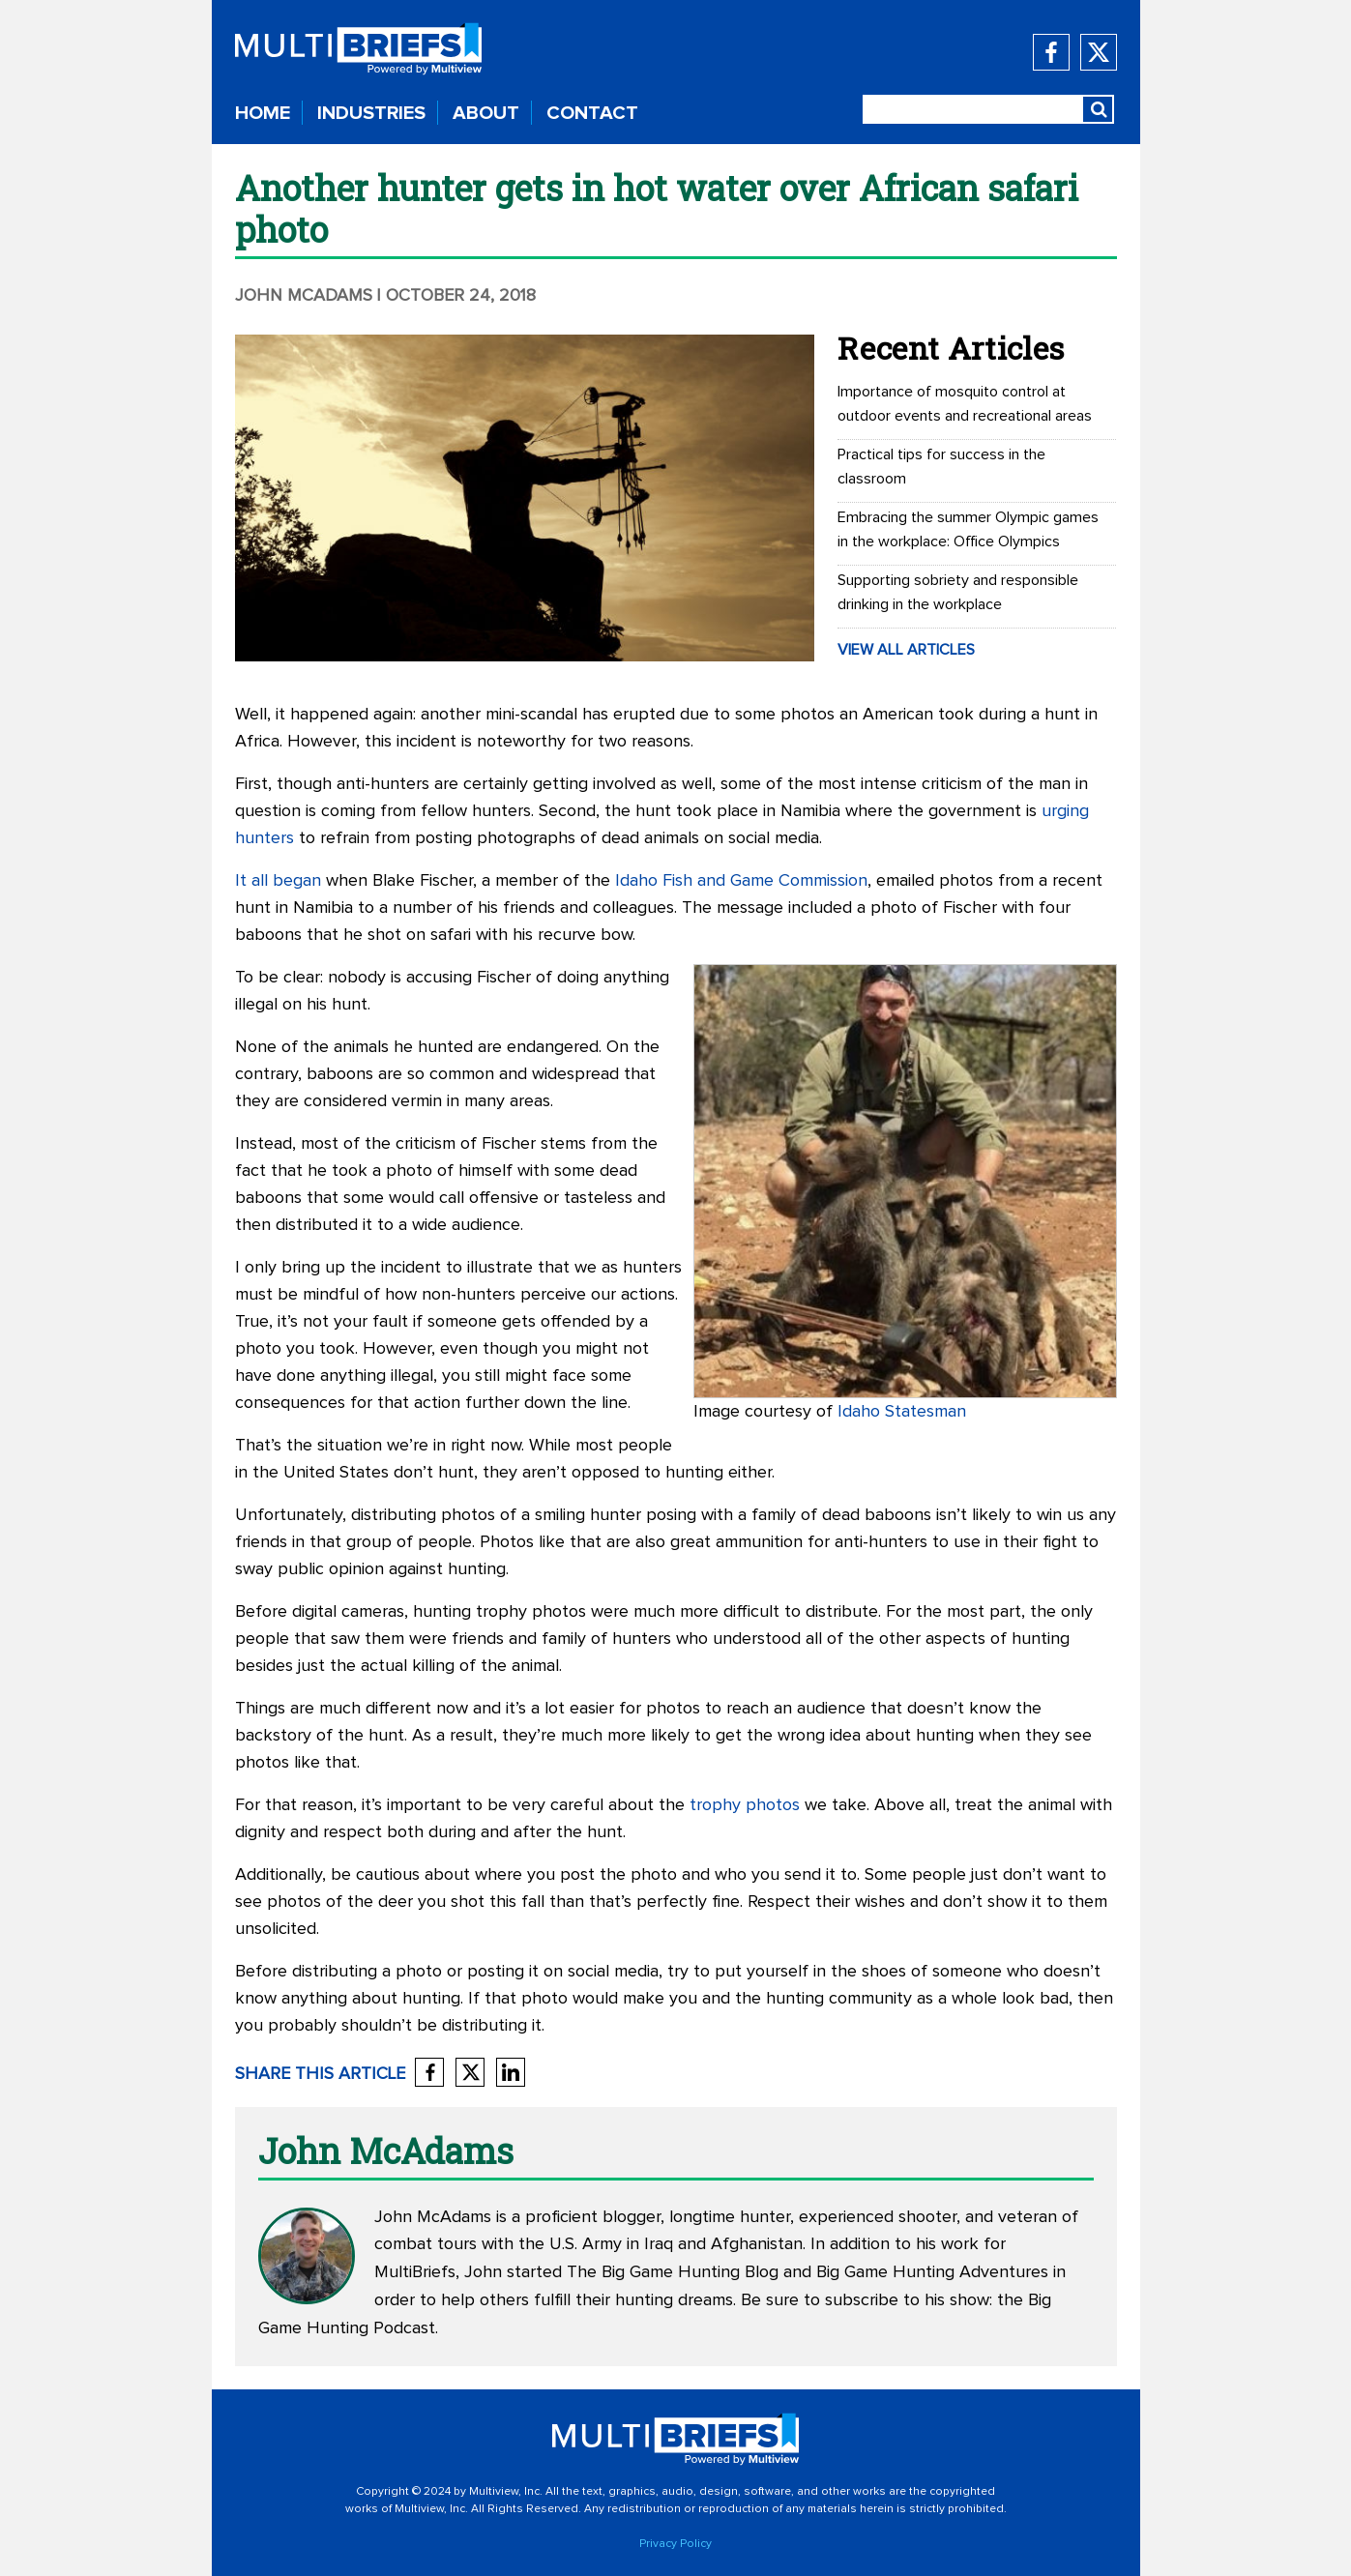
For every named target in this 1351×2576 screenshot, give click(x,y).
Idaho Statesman (901, 1411)
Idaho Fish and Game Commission (741, 881)
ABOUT (486, 113)
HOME (262, 113)
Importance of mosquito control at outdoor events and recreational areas (964, 404)
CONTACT (592, 113)
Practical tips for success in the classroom (941, 466)
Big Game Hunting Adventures (932, 2272)
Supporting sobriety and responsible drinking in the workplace (957, 592)
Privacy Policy (675, 2544)
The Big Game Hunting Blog (672, 2272)
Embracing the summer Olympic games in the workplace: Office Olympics (968, 529)
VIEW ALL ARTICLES (906, 650)
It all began (278, 881)
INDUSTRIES (371, 113)
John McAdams (303, 296)
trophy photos (745, 1805)
